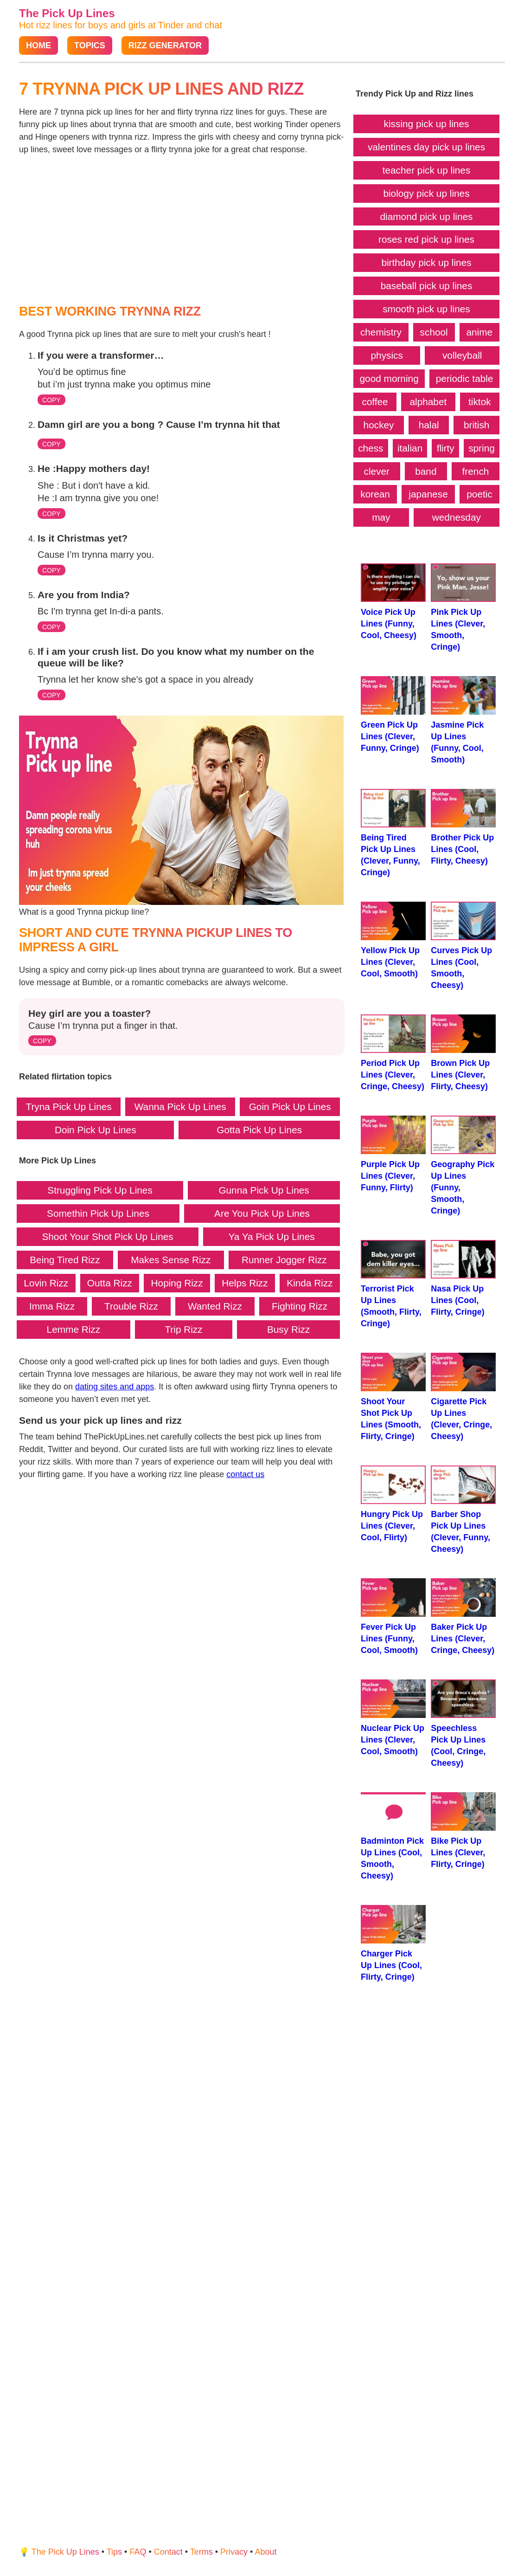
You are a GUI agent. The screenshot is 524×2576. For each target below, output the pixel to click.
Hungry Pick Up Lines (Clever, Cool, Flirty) (393, 1504)
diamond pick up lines (426, 216)
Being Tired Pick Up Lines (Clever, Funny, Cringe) (393, 833)
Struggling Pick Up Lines (100, 1190)
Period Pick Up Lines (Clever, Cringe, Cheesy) (393, 1052)
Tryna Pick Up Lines (68, 1106)
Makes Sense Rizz (171, 1259)
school (434, 332)
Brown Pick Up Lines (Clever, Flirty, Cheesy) (463, 1052)
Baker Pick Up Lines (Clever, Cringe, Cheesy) (463, 1616)
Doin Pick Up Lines (95, 1129)
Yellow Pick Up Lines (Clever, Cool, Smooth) (393, 940)
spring (481, 448)
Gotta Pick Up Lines (259, 1129)
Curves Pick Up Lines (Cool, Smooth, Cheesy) (463, 946)
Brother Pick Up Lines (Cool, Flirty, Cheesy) (463, 827)
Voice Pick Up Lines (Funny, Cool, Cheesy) (393, 601)
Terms (201, 2552)
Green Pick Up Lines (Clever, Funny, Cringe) (393, 714)
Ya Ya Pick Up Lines (271, 1236)
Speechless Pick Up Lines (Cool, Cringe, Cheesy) (463, 1723)
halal (429, 425)
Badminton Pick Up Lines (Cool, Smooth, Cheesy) (393, 1836)
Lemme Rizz (74, 1329)
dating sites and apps (114, 1386)
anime (479, 332)
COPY (51, 400)
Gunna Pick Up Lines (263, 1190)
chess (370, 448)
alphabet (428, 401)
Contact (168, 2552)
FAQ (137, 2552)
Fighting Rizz (299, 1306)
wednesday (456, 517)
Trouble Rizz (131, 1306)
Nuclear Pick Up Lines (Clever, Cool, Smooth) (393, 1717)
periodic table (464, 378)
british (476, 425)
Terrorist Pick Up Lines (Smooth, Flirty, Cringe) (393, 1284)
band (425, 471)
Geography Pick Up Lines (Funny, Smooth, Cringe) (463, 1165)
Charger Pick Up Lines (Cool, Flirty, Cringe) (393, 1943)
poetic (479, 494)
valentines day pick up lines (426, 147)
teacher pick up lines (427, 170)
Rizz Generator (165, 45)
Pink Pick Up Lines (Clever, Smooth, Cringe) (463, 607)
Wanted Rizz (215, 1306)
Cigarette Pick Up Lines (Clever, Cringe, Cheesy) (463, 1397)
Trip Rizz (183, 1329)
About (265, 2552)
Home (38, 45)
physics (387, 355)
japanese (428, 494)
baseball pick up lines (427, 285)
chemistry (381, 332)
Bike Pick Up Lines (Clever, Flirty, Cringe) (463, 1830)
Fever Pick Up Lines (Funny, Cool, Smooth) (393, 1616)
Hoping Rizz (177, 1283)
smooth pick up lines (426, 308)
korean (375, 494)
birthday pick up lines (426, 262)
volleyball (462, 355)
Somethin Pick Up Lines (98, 1213)
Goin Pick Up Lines (290, 1106)
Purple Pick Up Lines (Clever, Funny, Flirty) (393, 1154)
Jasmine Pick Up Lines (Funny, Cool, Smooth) (463, 720)
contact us (245, 1474)
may (381, 517)
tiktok (479, 401)
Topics (89, 45)
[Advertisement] (182, 230)
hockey (379, 425)
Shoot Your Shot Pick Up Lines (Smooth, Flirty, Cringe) (393, 1397)
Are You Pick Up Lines (262, 1213)
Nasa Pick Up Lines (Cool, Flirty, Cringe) (463, 1278)
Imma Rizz (52, 1306)
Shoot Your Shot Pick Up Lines (107, 1236)
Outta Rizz (109, 1283)
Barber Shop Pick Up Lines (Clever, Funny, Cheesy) (463, 1510)
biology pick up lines (426, 193)
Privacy (234, 2552)
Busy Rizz (288, 1329)
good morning (389, 378)
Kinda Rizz (309, 1283)
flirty (445, 448)
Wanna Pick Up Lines (180, 1106)
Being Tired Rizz (65, 1259)
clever (377, 471)
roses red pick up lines (426, 239)
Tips (114, 2552)
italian (409, 448)
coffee (375, 401)
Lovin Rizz (46, 1283)
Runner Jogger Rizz (284, 1259)
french (475, 471)
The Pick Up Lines (67, 13)
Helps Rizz (245, 1283)
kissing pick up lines (426, 123)
